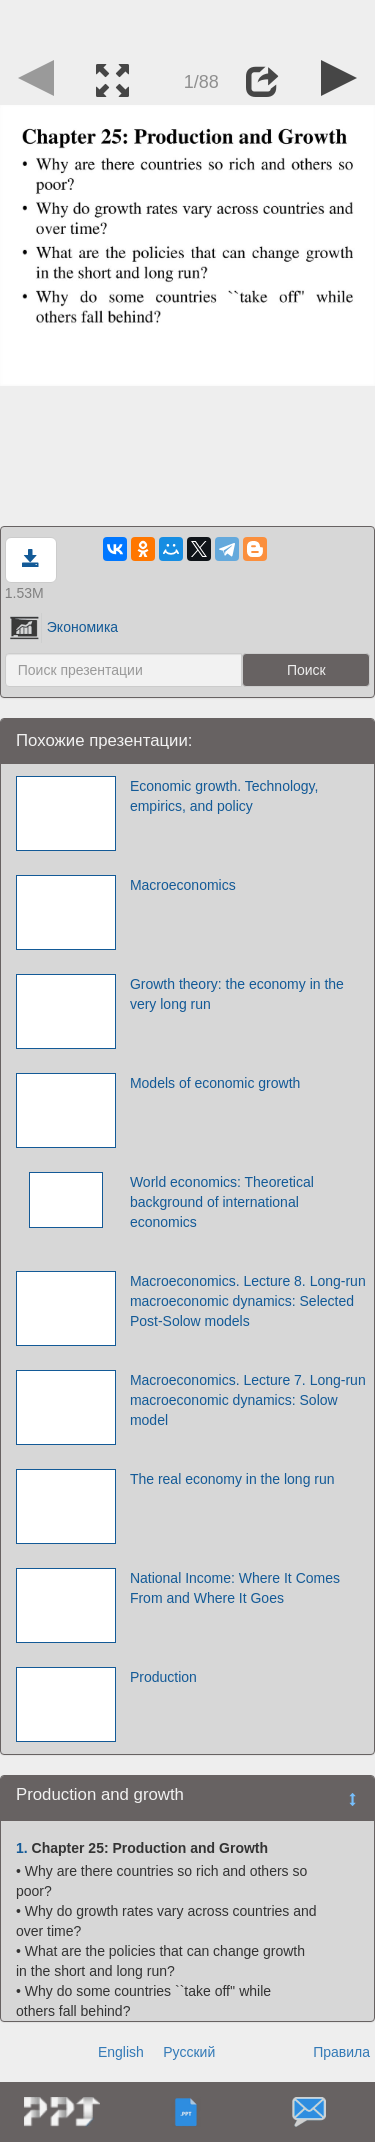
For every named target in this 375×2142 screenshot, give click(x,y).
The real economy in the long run (232, 1479)
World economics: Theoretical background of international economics (222, 1202)
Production (163, 1677)
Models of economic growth (215, 1083)
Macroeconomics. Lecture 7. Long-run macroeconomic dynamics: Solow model (248, 1400)
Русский (189, 2052)
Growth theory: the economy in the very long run (237, 994)
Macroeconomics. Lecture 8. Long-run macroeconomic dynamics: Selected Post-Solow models (248, 1301)
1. (22, 1848)
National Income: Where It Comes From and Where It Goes (235, 1588)
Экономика (64, 627)
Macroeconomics (183, 885)
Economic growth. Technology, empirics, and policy (224, 796)
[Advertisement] (188, 25)
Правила (341, 2052)
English (121, 2052)
